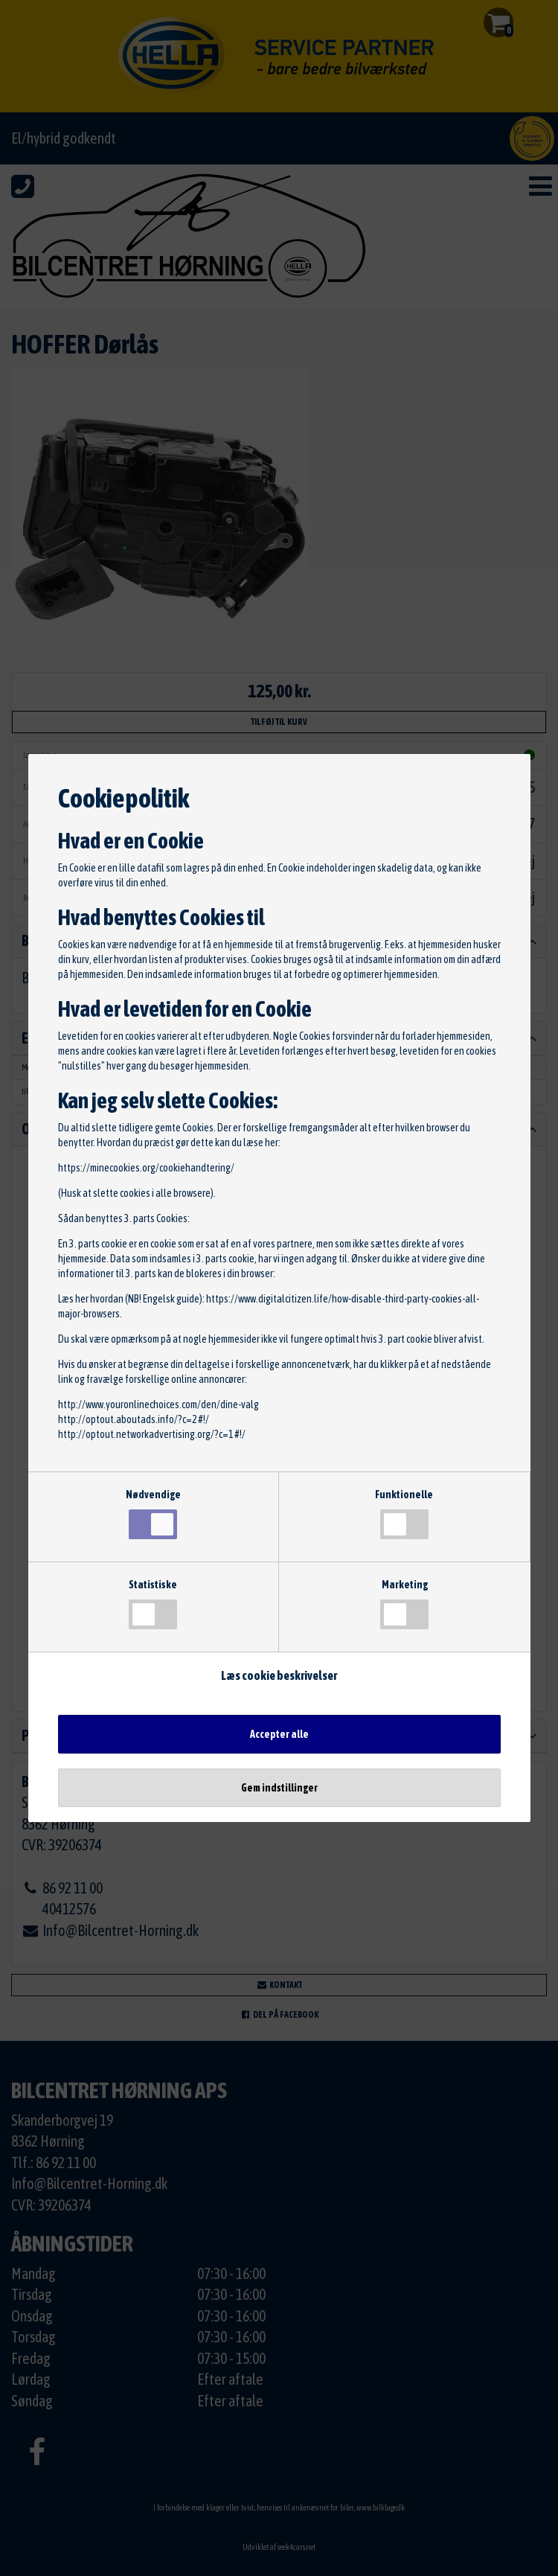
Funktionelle (404, 1514)
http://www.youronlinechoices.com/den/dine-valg (158, 1404)
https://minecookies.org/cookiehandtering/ (146, 1168)
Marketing (404, 1604)
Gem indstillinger (279, 1788)
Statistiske (153, 1604)
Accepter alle (279, 1734)
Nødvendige (153, 1514)
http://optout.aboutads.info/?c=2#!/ (133, 1419)
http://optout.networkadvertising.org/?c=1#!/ (152, 1434)
